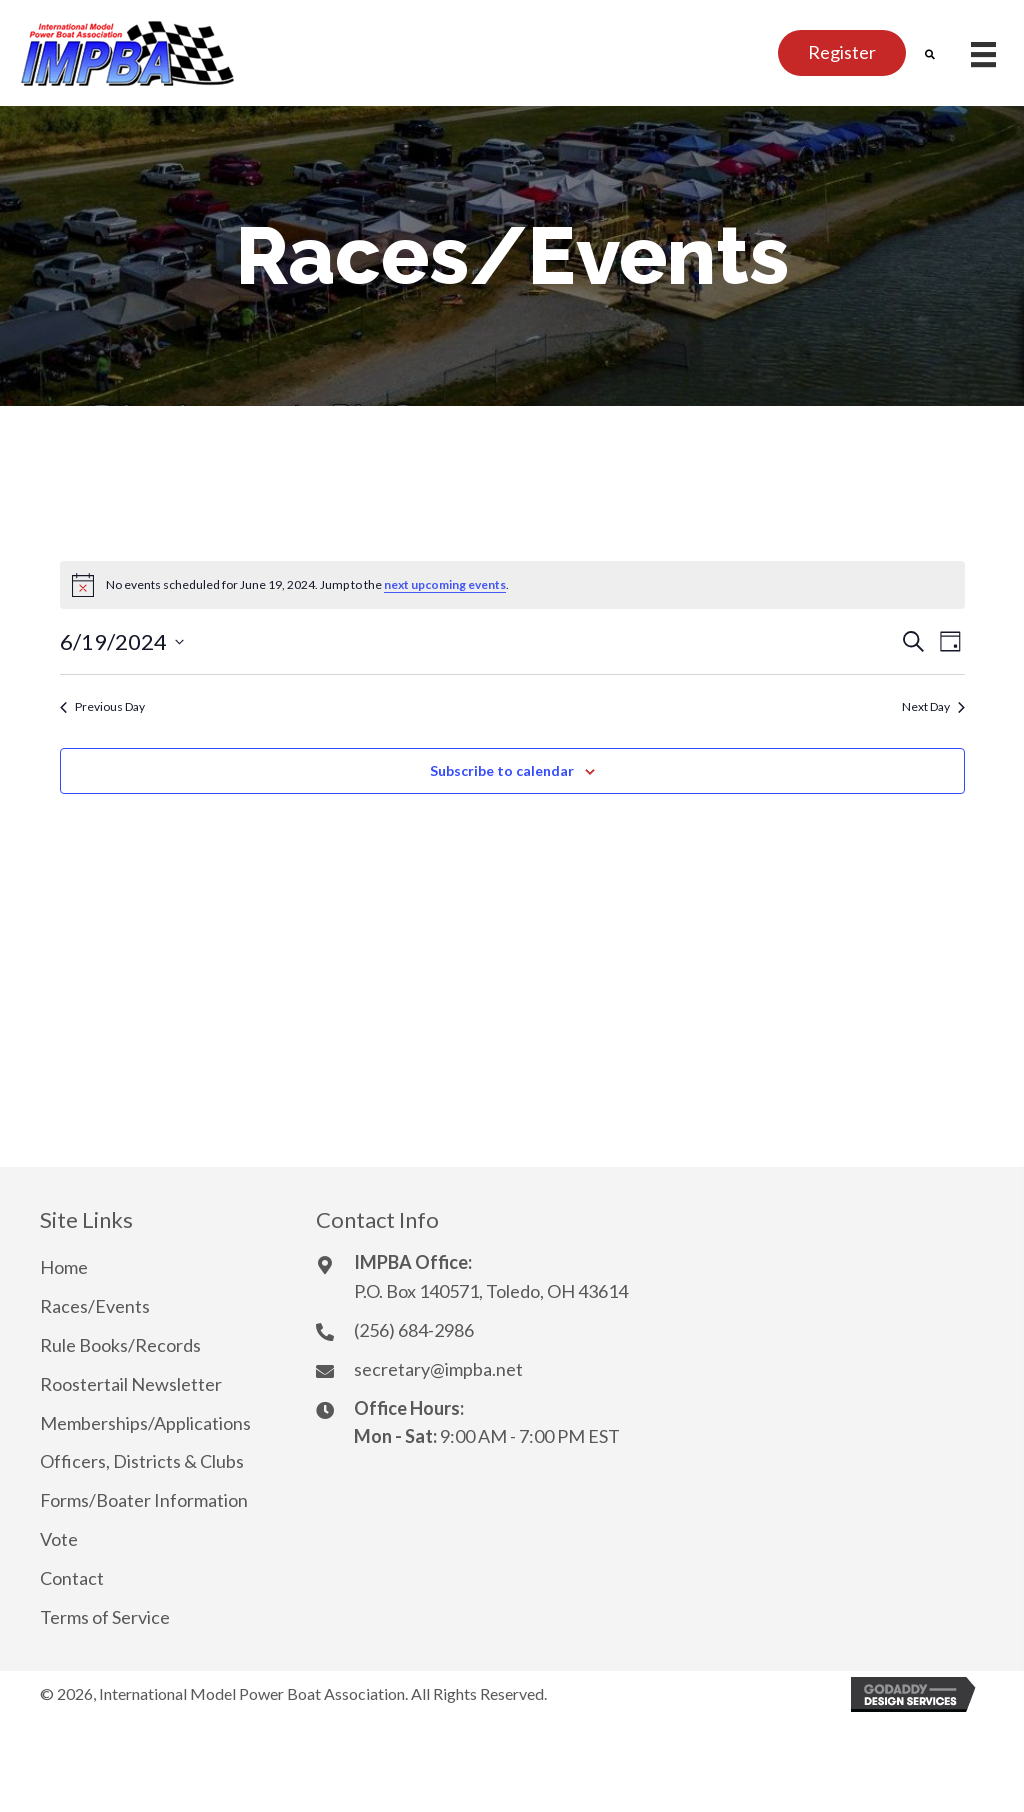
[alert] (512, 585)
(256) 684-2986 (414, 1330)
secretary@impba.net (438, 1369)
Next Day (933, 706)
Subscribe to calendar (502, 771)
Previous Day (102, 706)
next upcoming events (445, 584)
